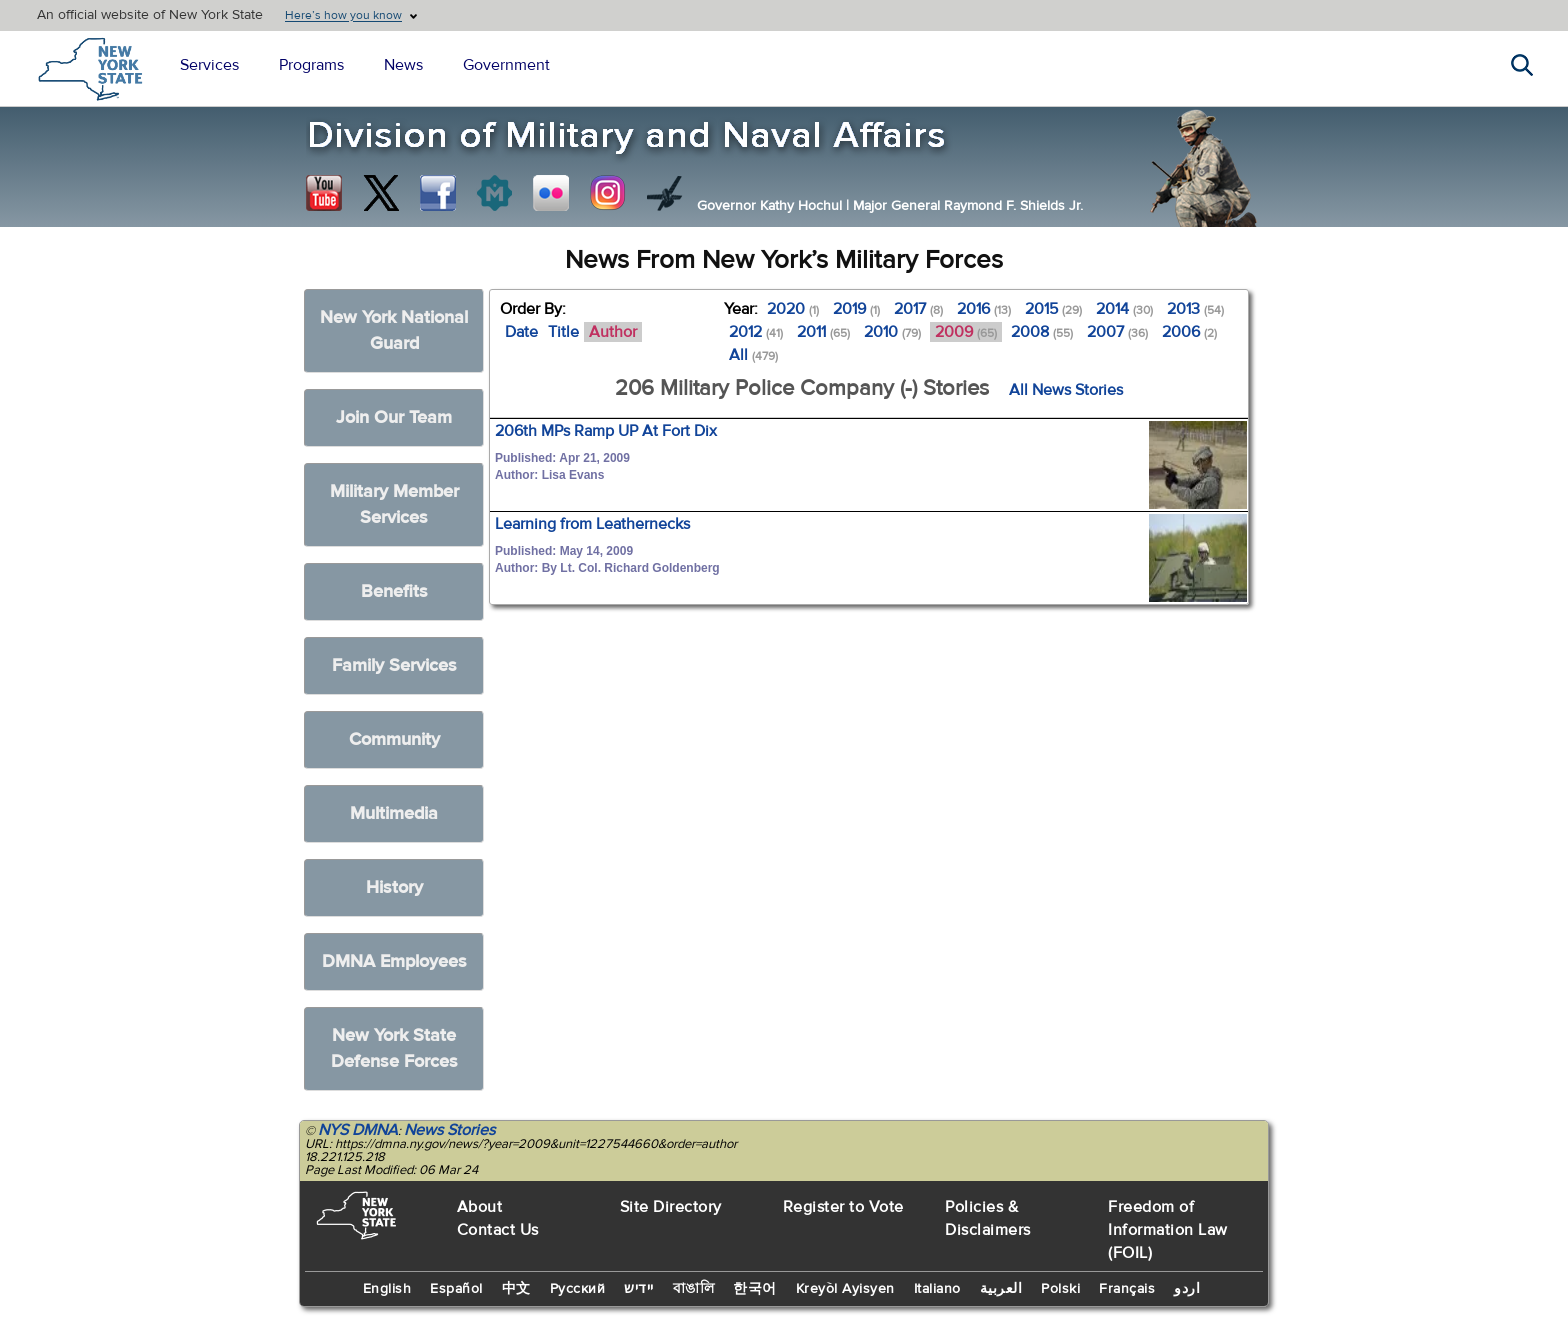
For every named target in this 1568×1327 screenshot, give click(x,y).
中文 (516, 1289)
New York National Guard (394, 330)
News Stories (449, 1130)
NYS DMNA (358, 1130)
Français (1127, 1289)
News (403, 65)
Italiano (937, 1289)
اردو (1187, 1289)
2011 (823, 332)
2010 (892, 332)
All (753, 355)
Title (563, 332)
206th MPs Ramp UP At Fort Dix (606, 431)
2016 (984, 309)
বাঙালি (694, 1289)
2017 (918, 309)
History (394, 887)
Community (394, 739)
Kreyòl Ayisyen (845, 1289)
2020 (793, 309)
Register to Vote (843, 1207)
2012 (756, 332)
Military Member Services (394, 504)
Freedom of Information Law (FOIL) (1168, 1230)
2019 (856, 309)
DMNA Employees (394, 961)
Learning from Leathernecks (592, 524)
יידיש (639, 1289)
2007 (1117, 332)
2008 (1042, 332)
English (387, 1289)
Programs (311, 65)
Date (521, 332)
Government (506, 65)
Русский (578, 1289)
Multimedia (394, 813)
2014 (1124, 309)
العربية (1001, 1289)
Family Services (394, 665)
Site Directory (671, 1207)
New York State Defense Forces (394, 1048)
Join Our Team (394, 417)
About (480, 1207)
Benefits (394, 591)
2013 (1195, 309)
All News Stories (1066, 390)
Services (209, 65)
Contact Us (498, 1230)
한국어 (755, 1289)
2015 (1053, 309)
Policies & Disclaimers (988, 1218)
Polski (1060, 1289)
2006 (1189, 332)
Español (456, 1289)
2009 (966, 332)
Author (613, 332)
